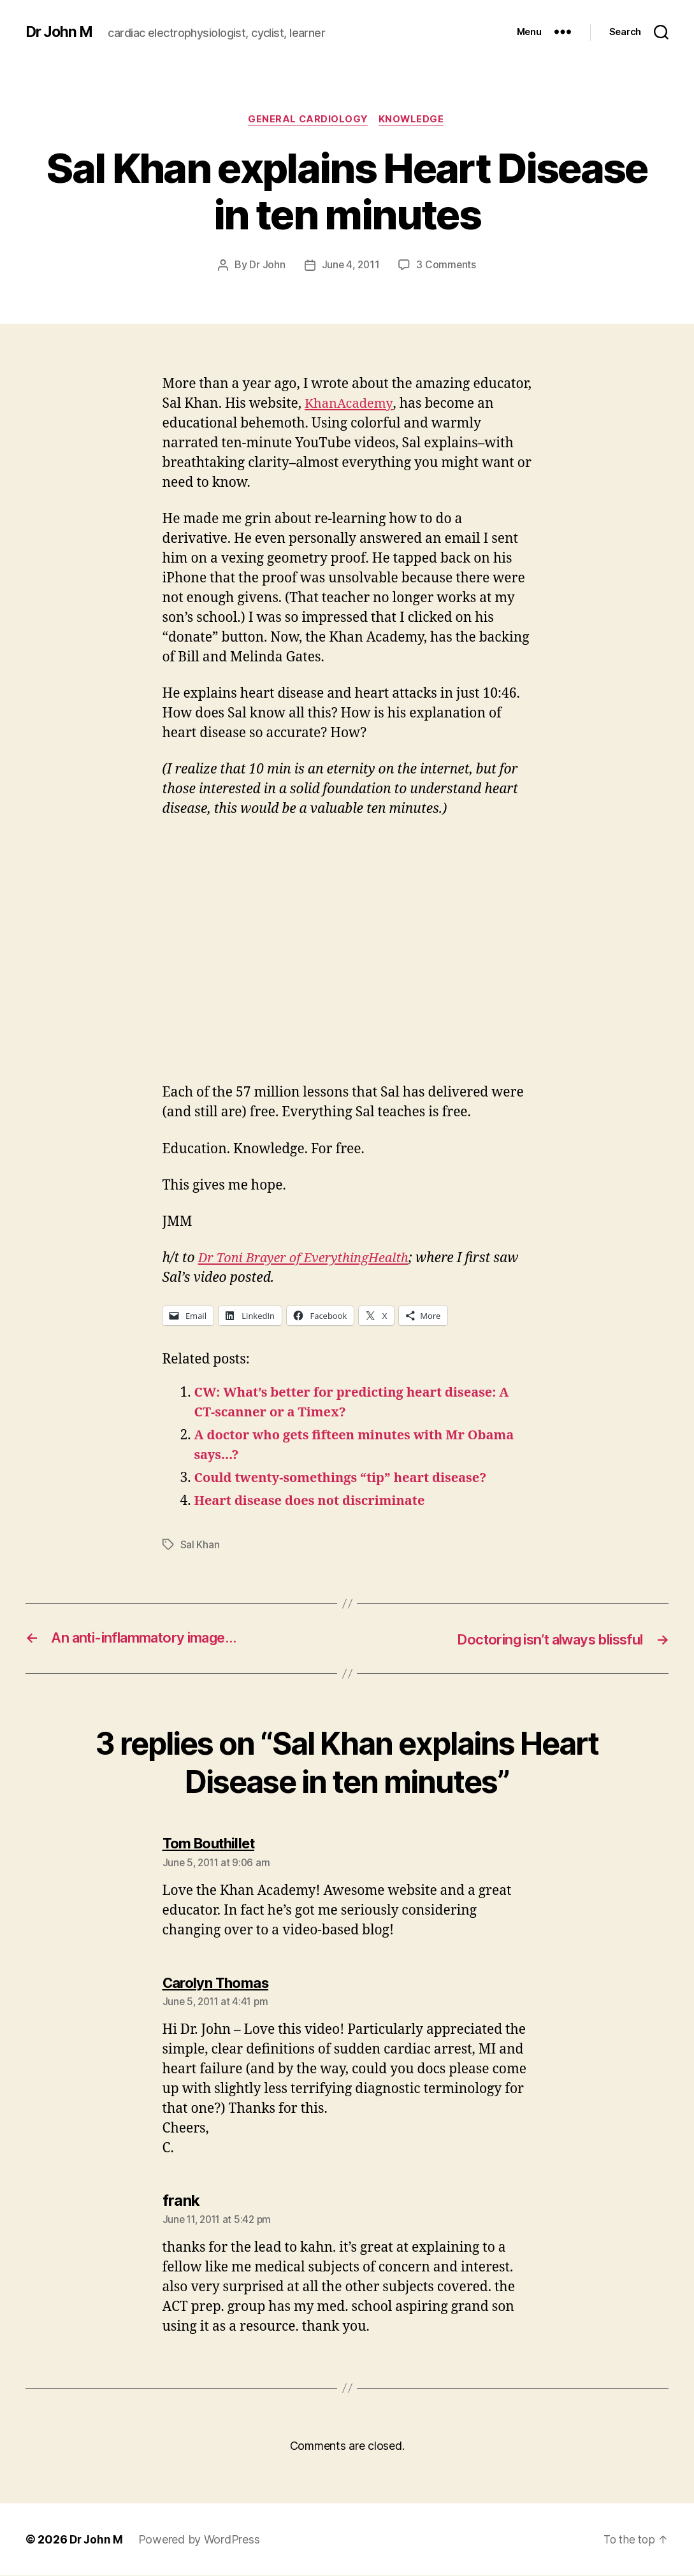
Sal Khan (200, 1545)
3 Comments (447, 266)
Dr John (266, 266)
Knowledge (413, 120)
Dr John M (60, 32)
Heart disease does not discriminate (315, 1501)
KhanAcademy (350, 404)
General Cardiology (307, 120)
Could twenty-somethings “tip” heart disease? (347, 1478)
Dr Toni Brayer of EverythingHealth (308, 1259)
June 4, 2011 (350, 266)
